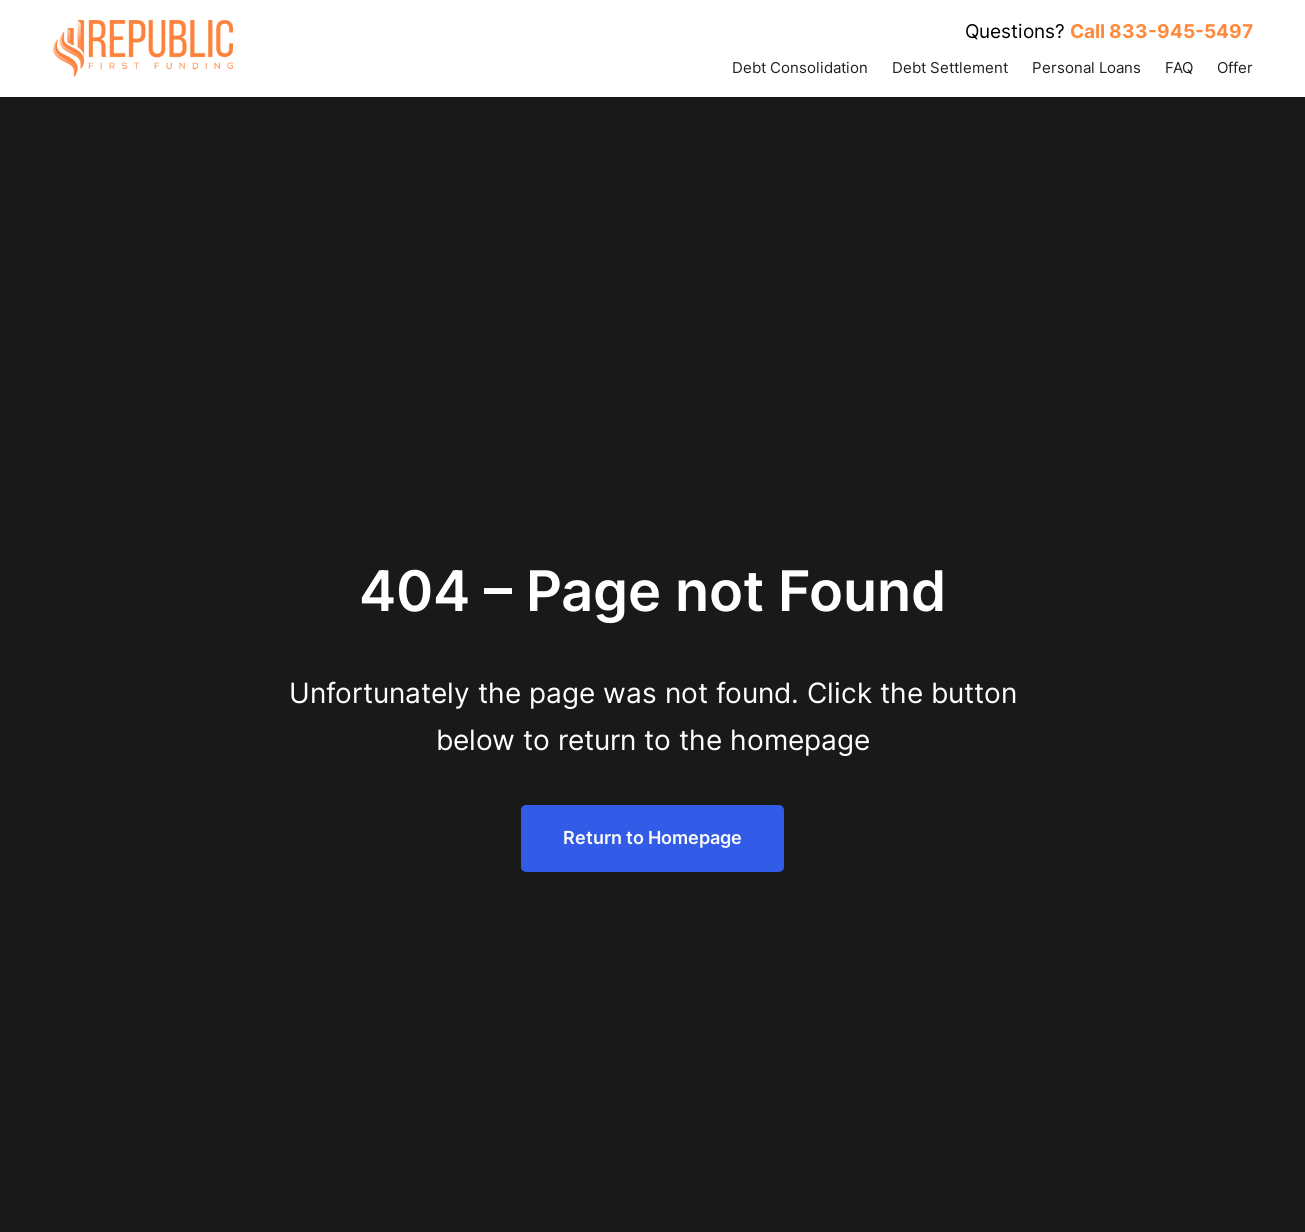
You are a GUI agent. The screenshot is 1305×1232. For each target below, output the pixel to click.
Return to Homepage (652, 837)
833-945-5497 (1181, 31)
